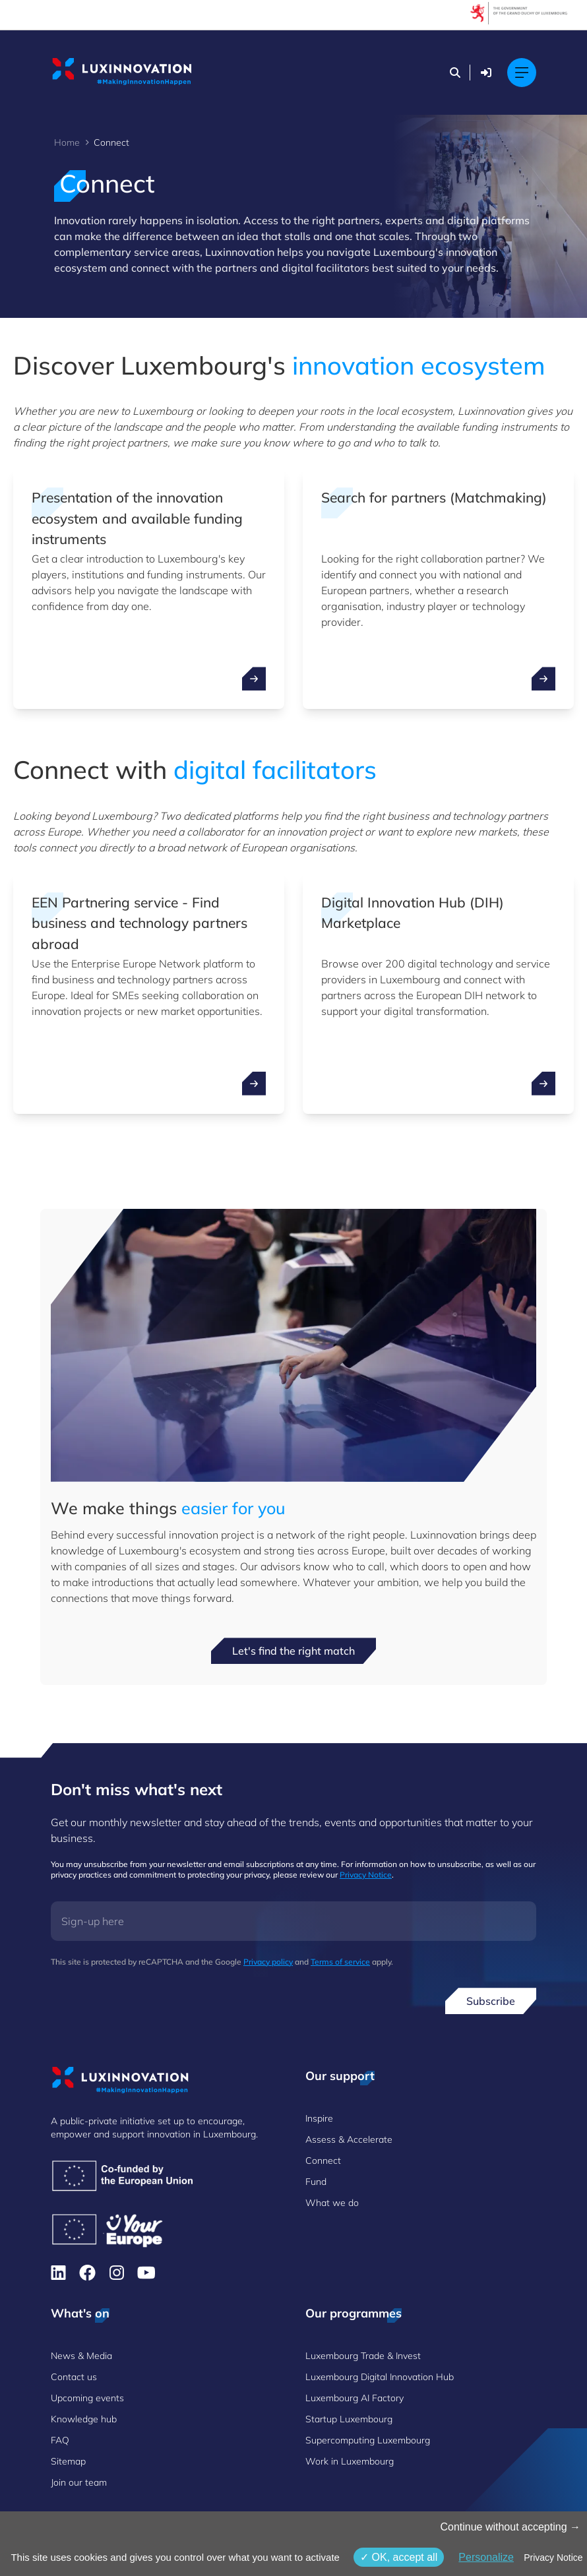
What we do (332, 2203)
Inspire (319, 2118)
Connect (323, 2160)
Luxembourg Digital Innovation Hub (379, 2377)
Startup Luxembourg (348, 2419)
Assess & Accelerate (348, 2139)
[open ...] (254, 678)
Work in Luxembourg (349, 2461)
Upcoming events (87, 2398)
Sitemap (68, 2461)
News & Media (81, 2356)
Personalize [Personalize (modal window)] (486, 2557)
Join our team (79, 2482)
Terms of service (340, 1962)
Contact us (74, 2377)
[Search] (455, 72)
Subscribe (490, 2001)
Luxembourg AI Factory (354, 2398)
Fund (315, 2182)
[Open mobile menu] (521, 72)
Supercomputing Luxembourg (367, 2440)
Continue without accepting (510, 2526)
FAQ (60, 2440)
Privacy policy (268, 1962)
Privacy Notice (366, 1875)
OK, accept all (398, 2557)
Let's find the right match (293, 1650)
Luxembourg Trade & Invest (363, 2356)
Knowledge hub (84, 2419)
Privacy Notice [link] (553, 2557)
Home (67, 142)
